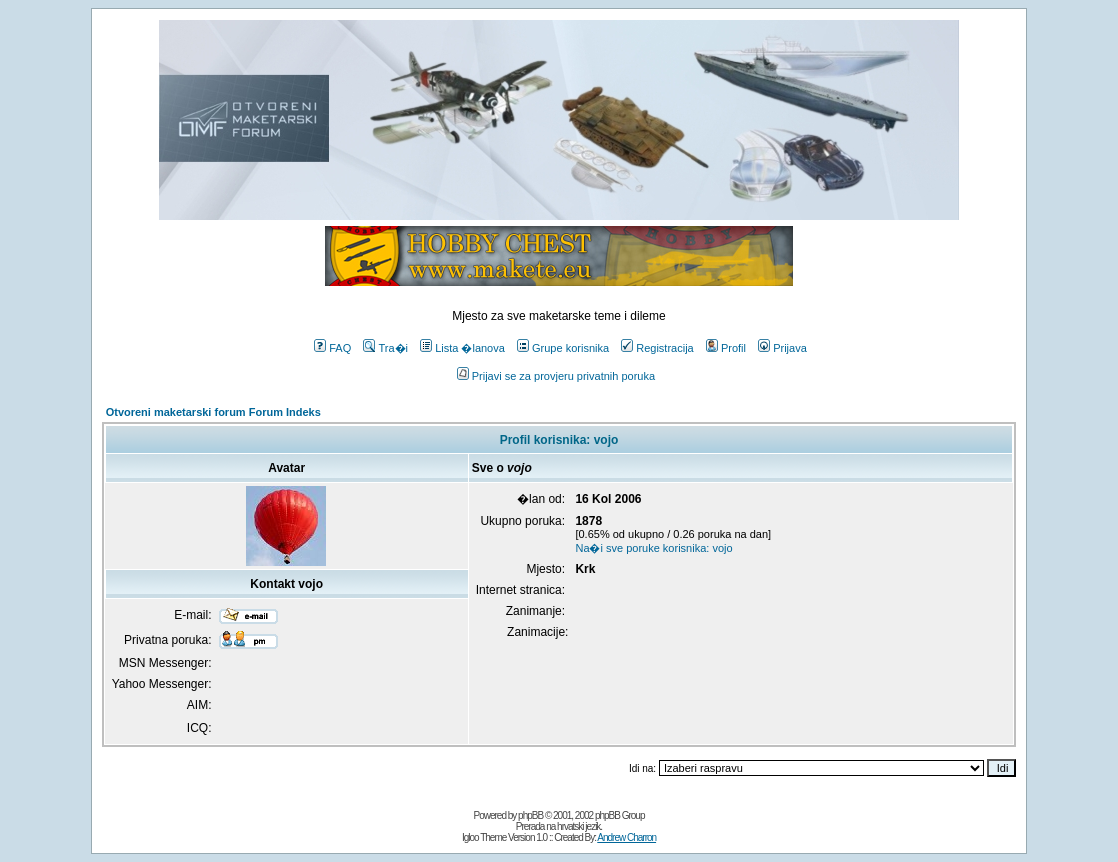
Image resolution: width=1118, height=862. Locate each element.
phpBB (530, 815)
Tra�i (385, 348)
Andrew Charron (626, 837)
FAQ (332, 348)
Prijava (782, 348)
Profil (726, 348)
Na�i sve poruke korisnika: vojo (653, 548)
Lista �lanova (462, 348)
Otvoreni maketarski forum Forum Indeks (213, 412)
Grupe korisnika (563, 348)
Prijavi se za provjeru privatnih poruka (556, 376)
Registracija (657, 348)
